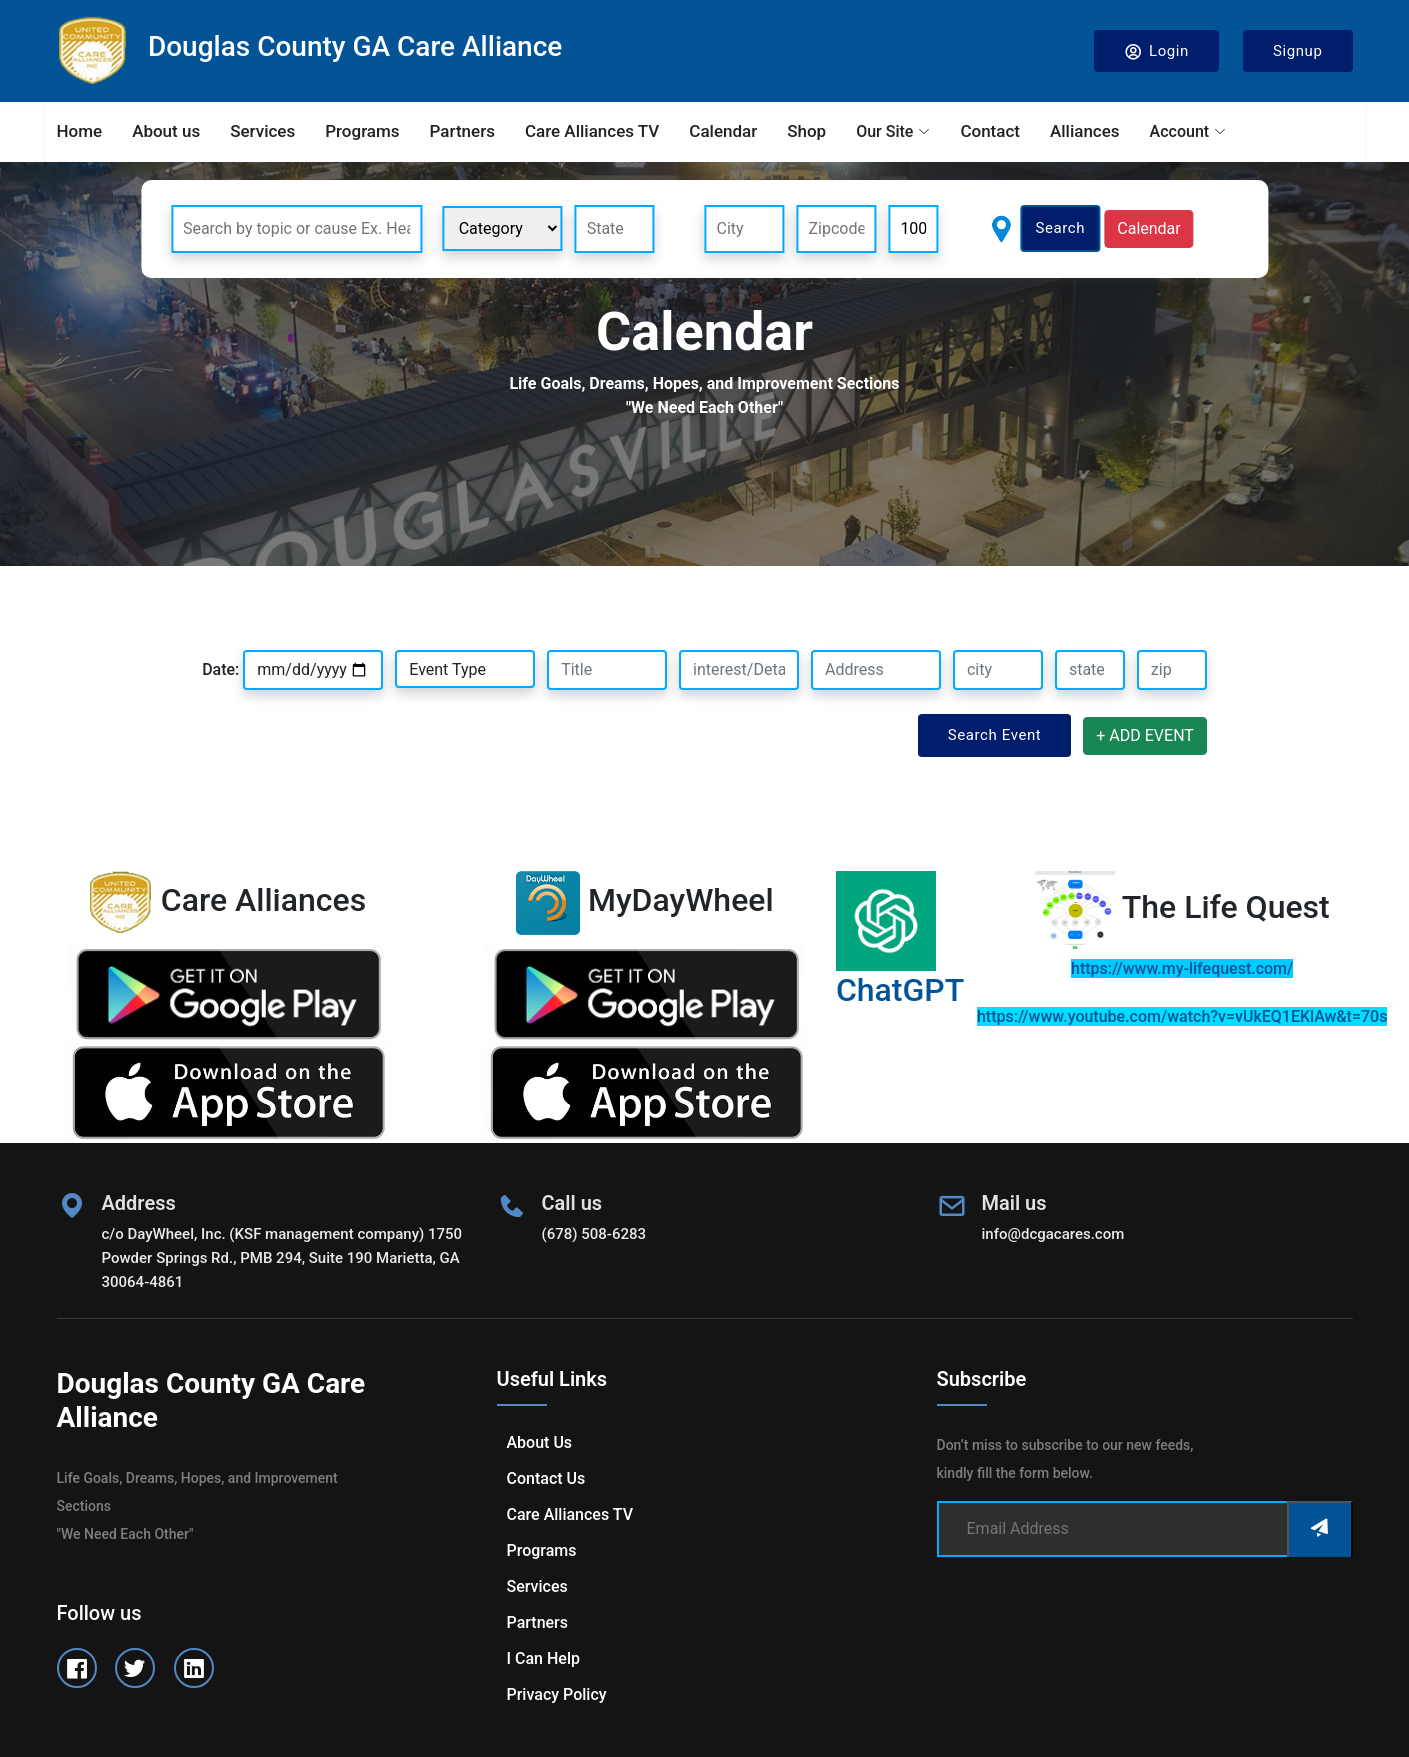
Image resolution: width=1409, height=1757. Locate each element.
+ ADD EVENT (1145, 735)
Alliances (1085, 131)
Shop (806, 131)
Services (262, 131)
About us (166, 131)
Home (80, 131)
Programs (362, 131)
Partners (462, 131)
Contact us (546, 1478)
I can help (543, 1658)
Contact (990, 131)
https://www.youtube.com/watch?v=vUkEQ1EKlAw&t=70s (1182, 1016)
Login (1156, 51)
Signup (1298, 51)
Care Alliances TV (592, 131)
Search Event (995, 735)
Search (1060, 228)
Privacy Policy (557, 1694)
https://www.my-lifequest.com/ (1182, 968)
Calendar (723, 131)
